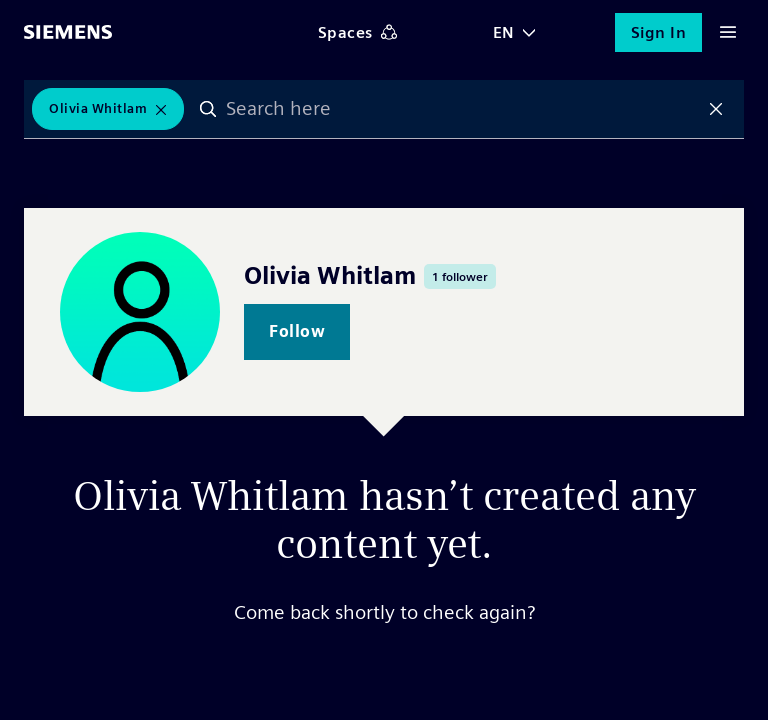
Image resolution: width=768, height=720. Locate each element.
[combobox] (462, 109)
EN (504, 32)
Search (208, 109)
